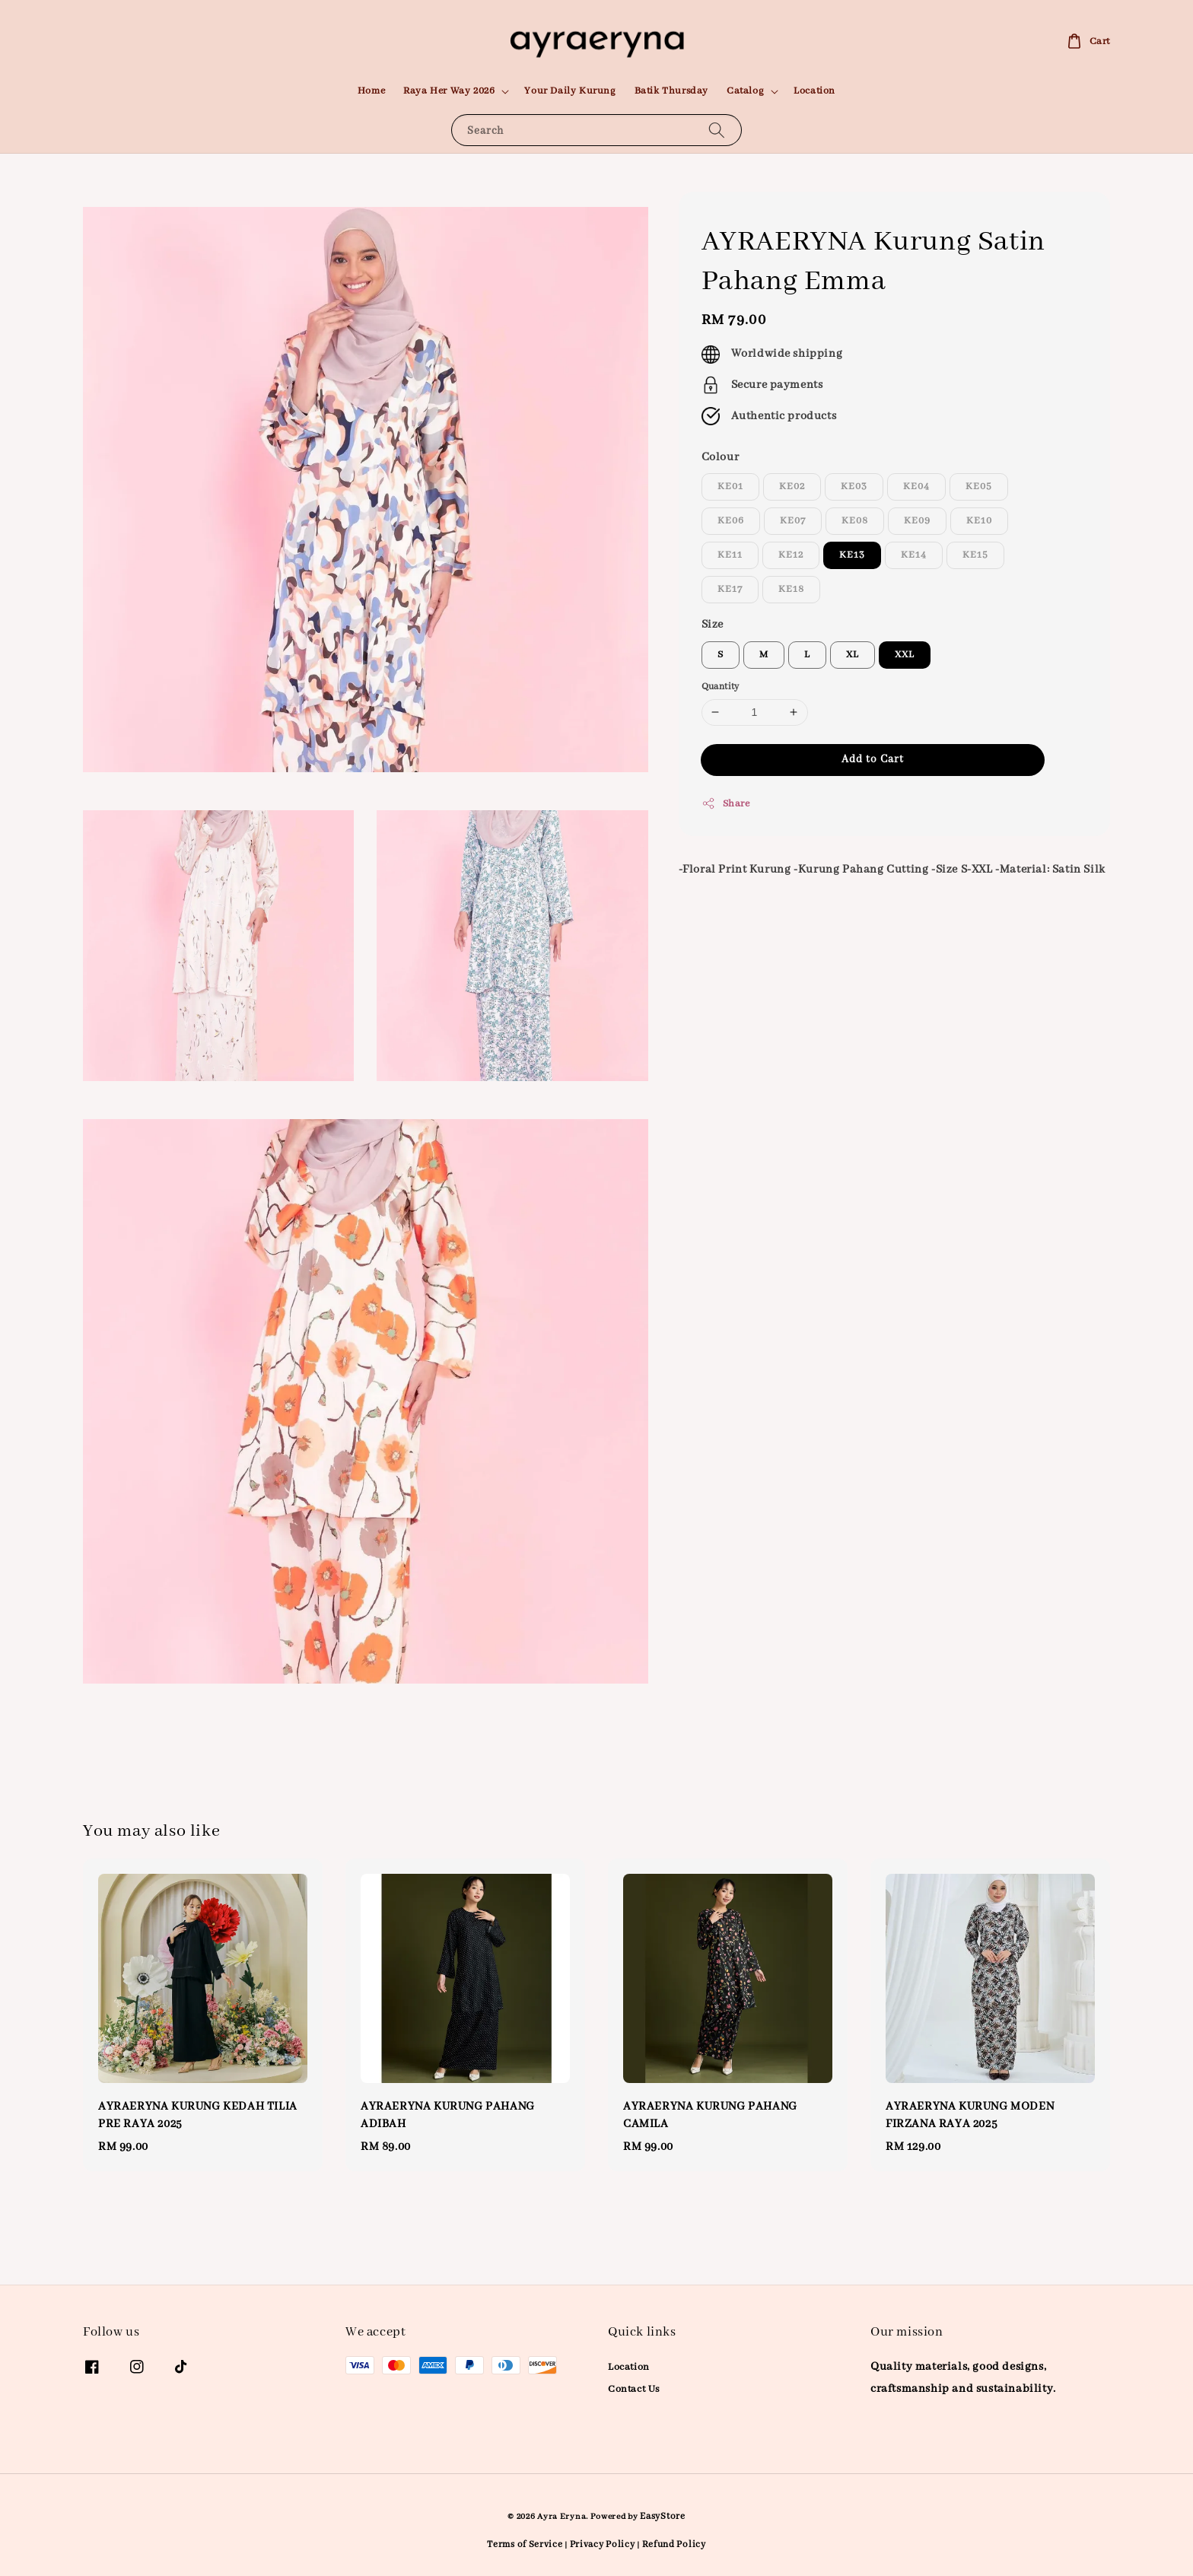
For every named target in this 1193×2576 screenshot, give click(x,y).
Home (371, 90)
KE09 (917, 520)
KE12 (790, 555)
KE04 (916, 486)
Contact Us (634, 2389)
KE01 (730, 486)
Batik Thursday (671, 90)
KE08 (854, 520)
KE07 (793, 520)
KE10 (979, 520)
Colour (720, 457)
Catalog (745, 90)
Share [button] (725, 803)
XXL (905, 654)
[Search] (716, 130)
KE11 (730, 555)
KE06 (730, 520)
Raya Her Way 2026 (449, 90)
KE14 (914, 555)
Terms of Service (524, 2544)
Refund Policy (674, 2544)
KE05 (979, 486)
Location (814, 90)
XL (852, 654)
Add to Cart (872, 759)
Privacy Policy (602, 2544)
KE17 (730, 589)
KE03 (854, 486)
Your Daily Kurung (570, 90)
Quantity (720, 686)
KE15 (975, 555)
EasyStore (662, 2516)
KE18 (791, 589)
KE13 (852, 555)
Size (712, 624)
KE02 (792, 486)
